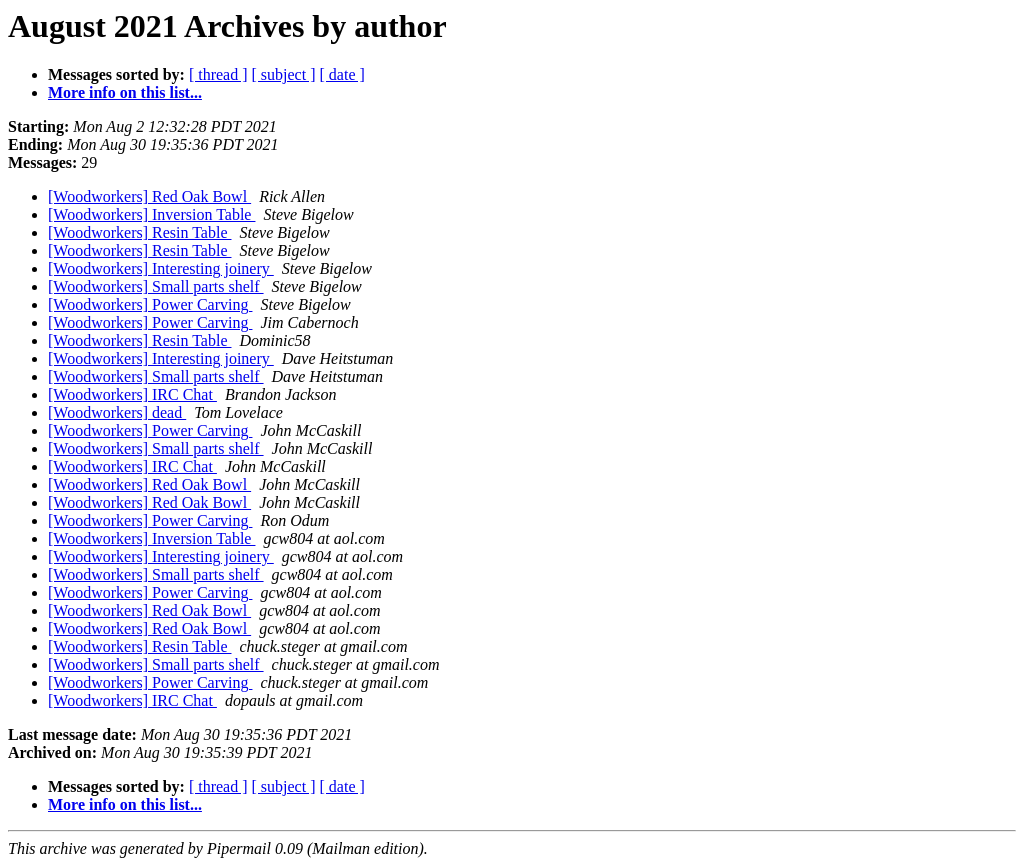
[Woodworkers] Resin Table (139, 232)
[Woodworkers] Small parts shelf (156, 286)
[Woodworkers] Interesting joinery (161, 268)
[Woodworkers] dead (117, 412)
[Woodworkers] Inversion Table (151, 214)
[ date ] (342, 74)
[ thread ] (218, 74)
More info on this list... (125, 92)
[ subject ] (284, 74)
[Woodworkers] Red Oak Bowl (149, 196)
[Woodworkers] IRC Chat (132, 394)
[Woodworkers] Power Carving (150, 304)
